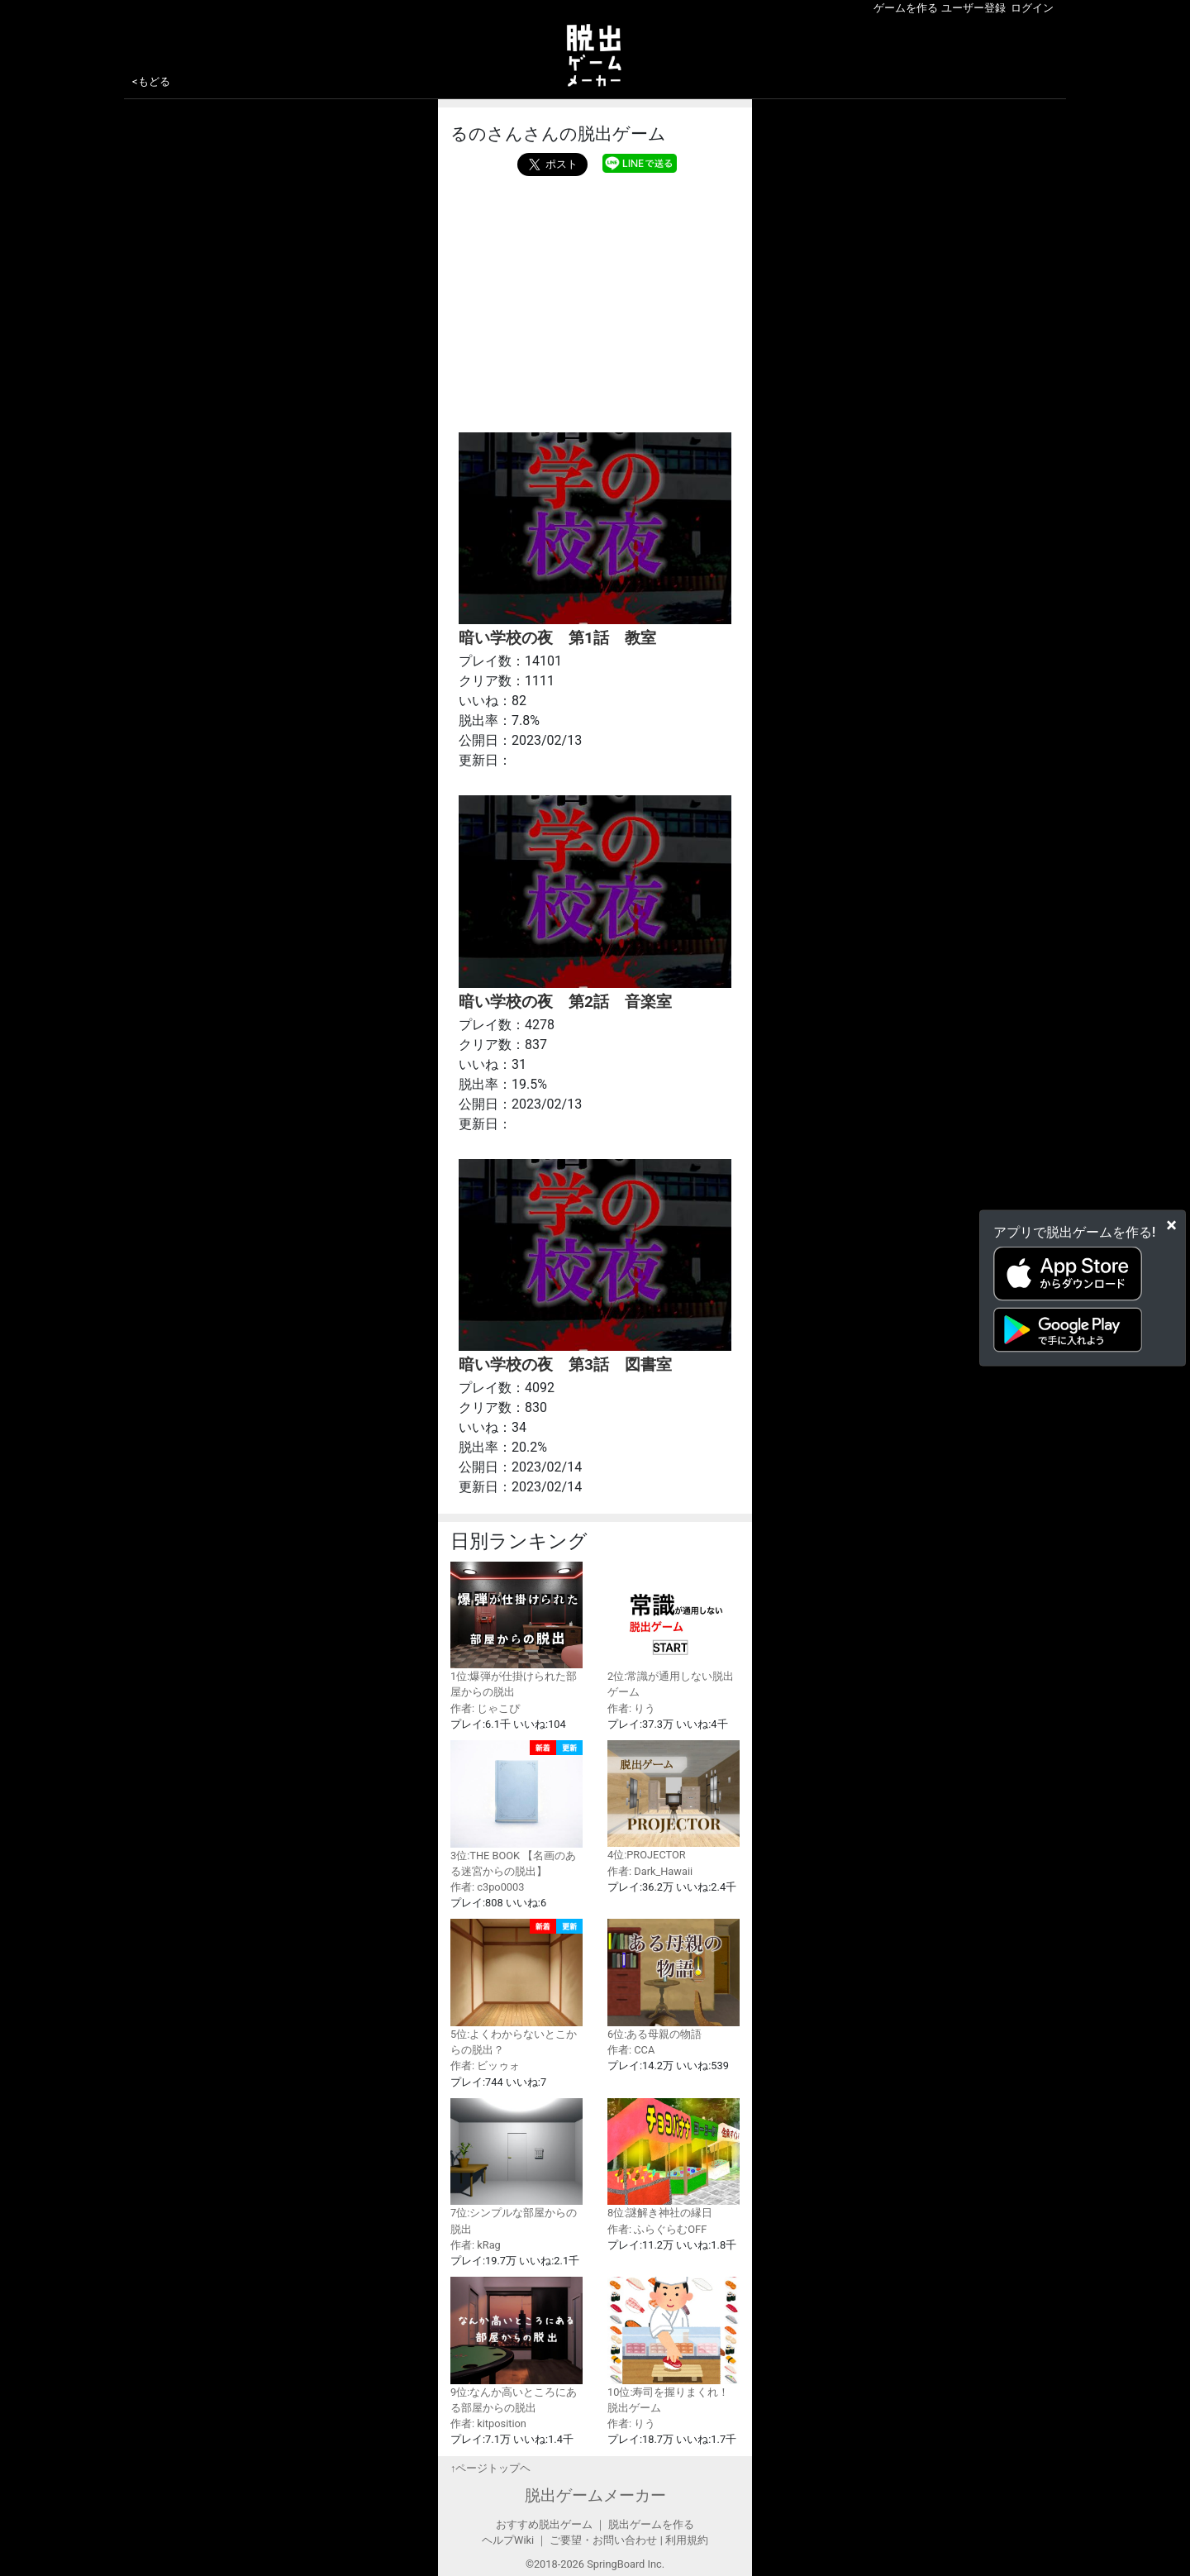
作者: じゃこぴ (485, 1708)
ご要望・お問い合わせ (603, 2540)
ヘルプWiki (508, 2540)
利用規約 (686, 2540)
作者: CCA (630, 2050)
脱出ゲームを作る (651, 2524)
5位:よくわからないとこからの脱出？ (516, 1987)
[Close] (1171, 1225)
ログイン (1032, 8)
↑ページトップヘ (490, 2468)
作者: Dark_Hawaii (650, 1871)
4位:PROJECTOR (673, 1801)
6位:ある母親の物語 (673, 1979)
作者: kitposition (488, 2423)
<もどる (151, 81)
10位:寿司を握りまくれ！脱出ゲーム (673, 2345)
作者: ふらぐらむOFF (657, 2229)
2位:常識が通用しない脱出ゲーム (673, 1630)
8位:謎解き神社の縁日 (673, 2159)
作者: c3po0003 (487, 1887)
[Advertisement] (595, 300)
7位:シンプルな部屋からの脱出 (516, 2166)
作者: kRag (475, 2245)
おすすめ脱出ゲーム (544, 2524)
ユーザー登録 (973, 8)
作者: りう (631, 1708)
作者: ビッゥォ (485, 2065)
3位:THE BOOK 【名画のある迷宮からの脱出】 (516, 1808)
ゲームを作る (905, 8)
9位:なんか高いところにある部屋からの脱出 (516, 2345)
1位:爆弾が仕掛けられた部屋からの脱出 (516, 1630)
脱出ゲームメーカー (595, 2495)
